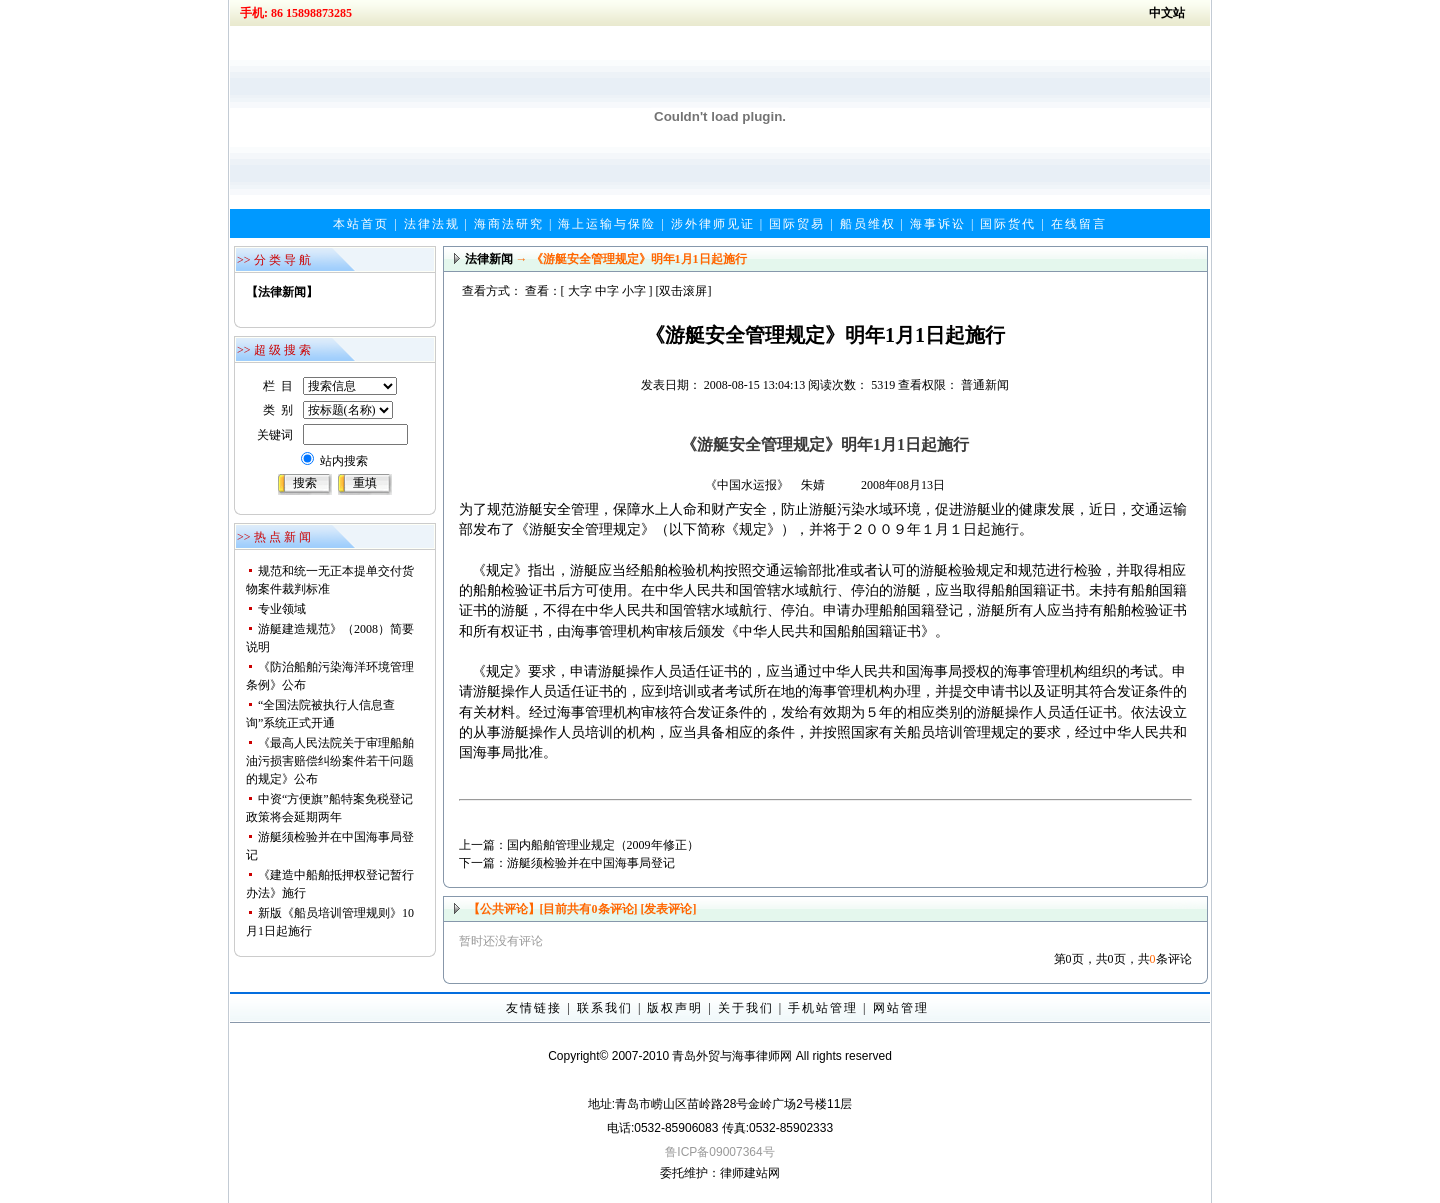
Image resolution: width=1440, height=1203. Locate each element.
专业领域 (282, 609)
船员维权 (868, 224)
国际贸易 (797, 224)
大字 (580, 291)
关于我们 (746, 1008)
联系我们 (605, 1008)
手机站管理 (823, 1008)
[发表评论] (667, 909)
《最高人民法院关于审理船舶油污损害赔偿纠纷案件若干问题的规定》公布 (330, 761)
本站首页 (361, 224)
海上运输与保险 (607, 224)
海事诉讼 (938, 224)
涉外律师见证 (713, 224)
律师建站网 (750, 1173)
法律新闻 (489, 259)
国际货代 (1008, 224)
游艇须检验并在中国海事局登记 (591, 863)
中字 (607, 291)
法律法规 (432, 224)
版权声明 (675, 1008)
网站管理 (901, 1008)
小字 (634, 291)
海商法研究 (509, 224)
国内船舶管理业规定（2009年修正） (603, 845)
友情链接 (534, 1008)
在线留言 (1079, 224)
